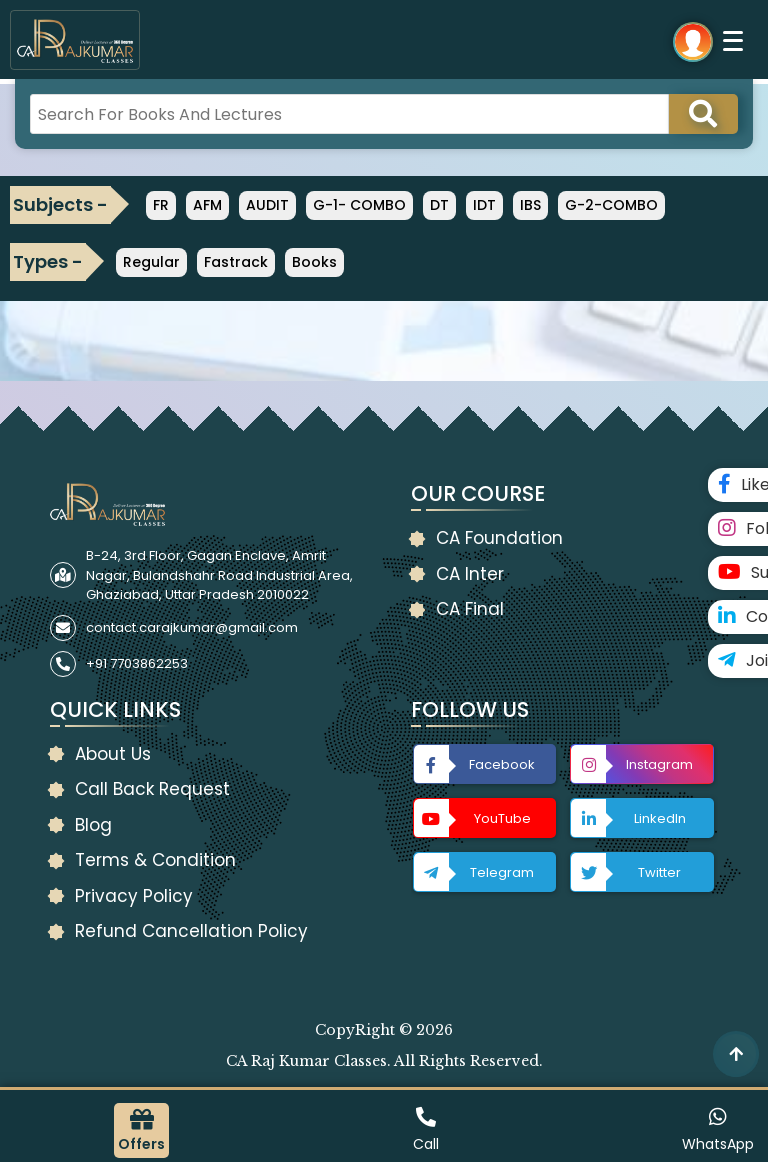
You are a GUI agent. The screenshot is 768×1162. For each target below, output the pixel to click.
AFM (207, 205)
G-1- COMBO (359, 205)
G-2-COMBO (611, 205)
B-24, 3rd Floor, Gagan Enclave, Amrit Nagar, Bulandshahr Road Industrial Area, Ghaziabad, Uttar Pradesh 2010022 (219, 575)
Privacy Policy (134, 896)
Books (314, 262)
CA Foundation (499, 538)
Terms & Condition (155, 860)
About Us (113, 754)
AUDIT (267, 205)
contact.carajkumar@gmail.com (192, 627)
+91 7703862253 (137, 663)
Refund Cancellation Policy (191, 931)
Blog (93, 825)
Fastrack (236, 262)
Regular (151, 262)
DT (439, 205)
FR (161, 205)
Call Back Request (152, 789)
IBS (530, 205)
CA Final (470, 609)
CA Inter (470, 574)
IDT (484, 205)
